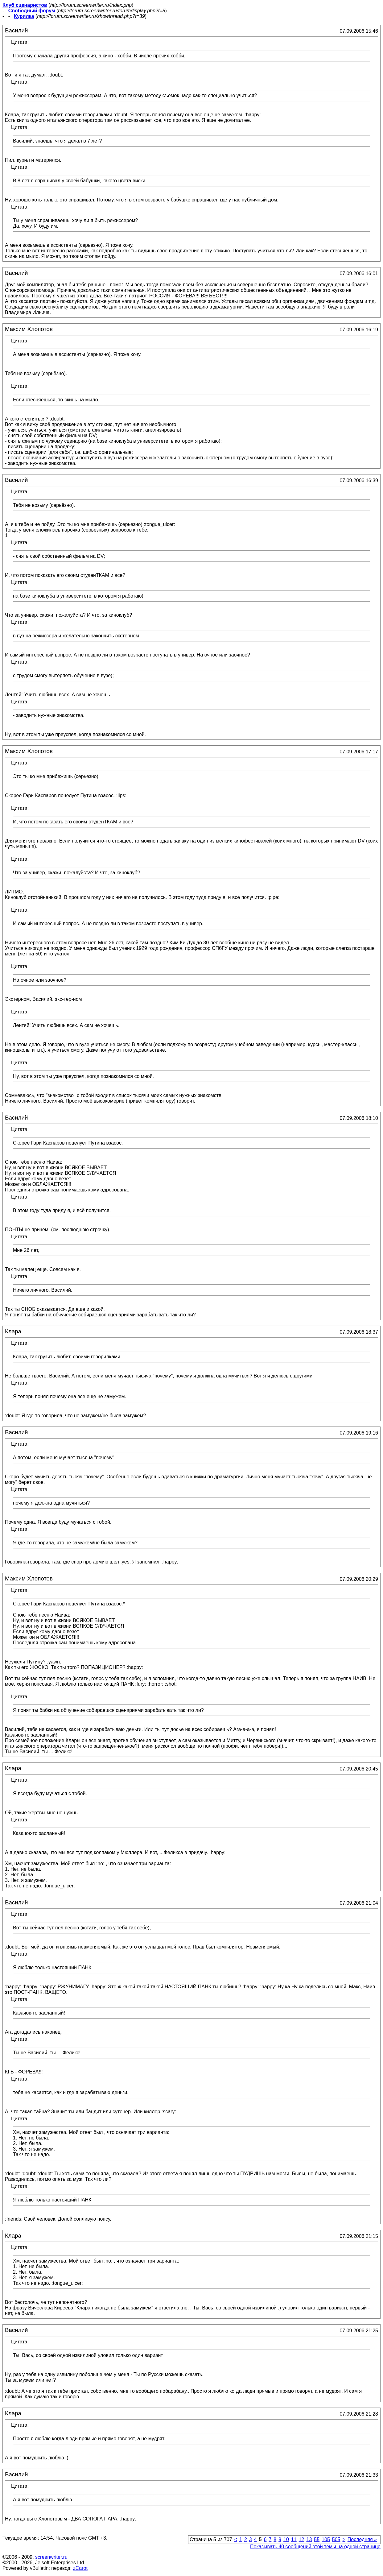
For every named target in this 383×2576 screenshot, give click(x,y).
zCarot (80, 2568)
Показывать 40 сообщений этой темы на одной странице (315, 2546)
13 (309, 2539)
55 (316, 2539)
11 (294, 2539)
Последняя (362, 2539)
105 (326, 2539)
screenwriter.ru (51, 2557)
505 (336, 2539)
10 (286, 2539)
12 (301, 2539)
